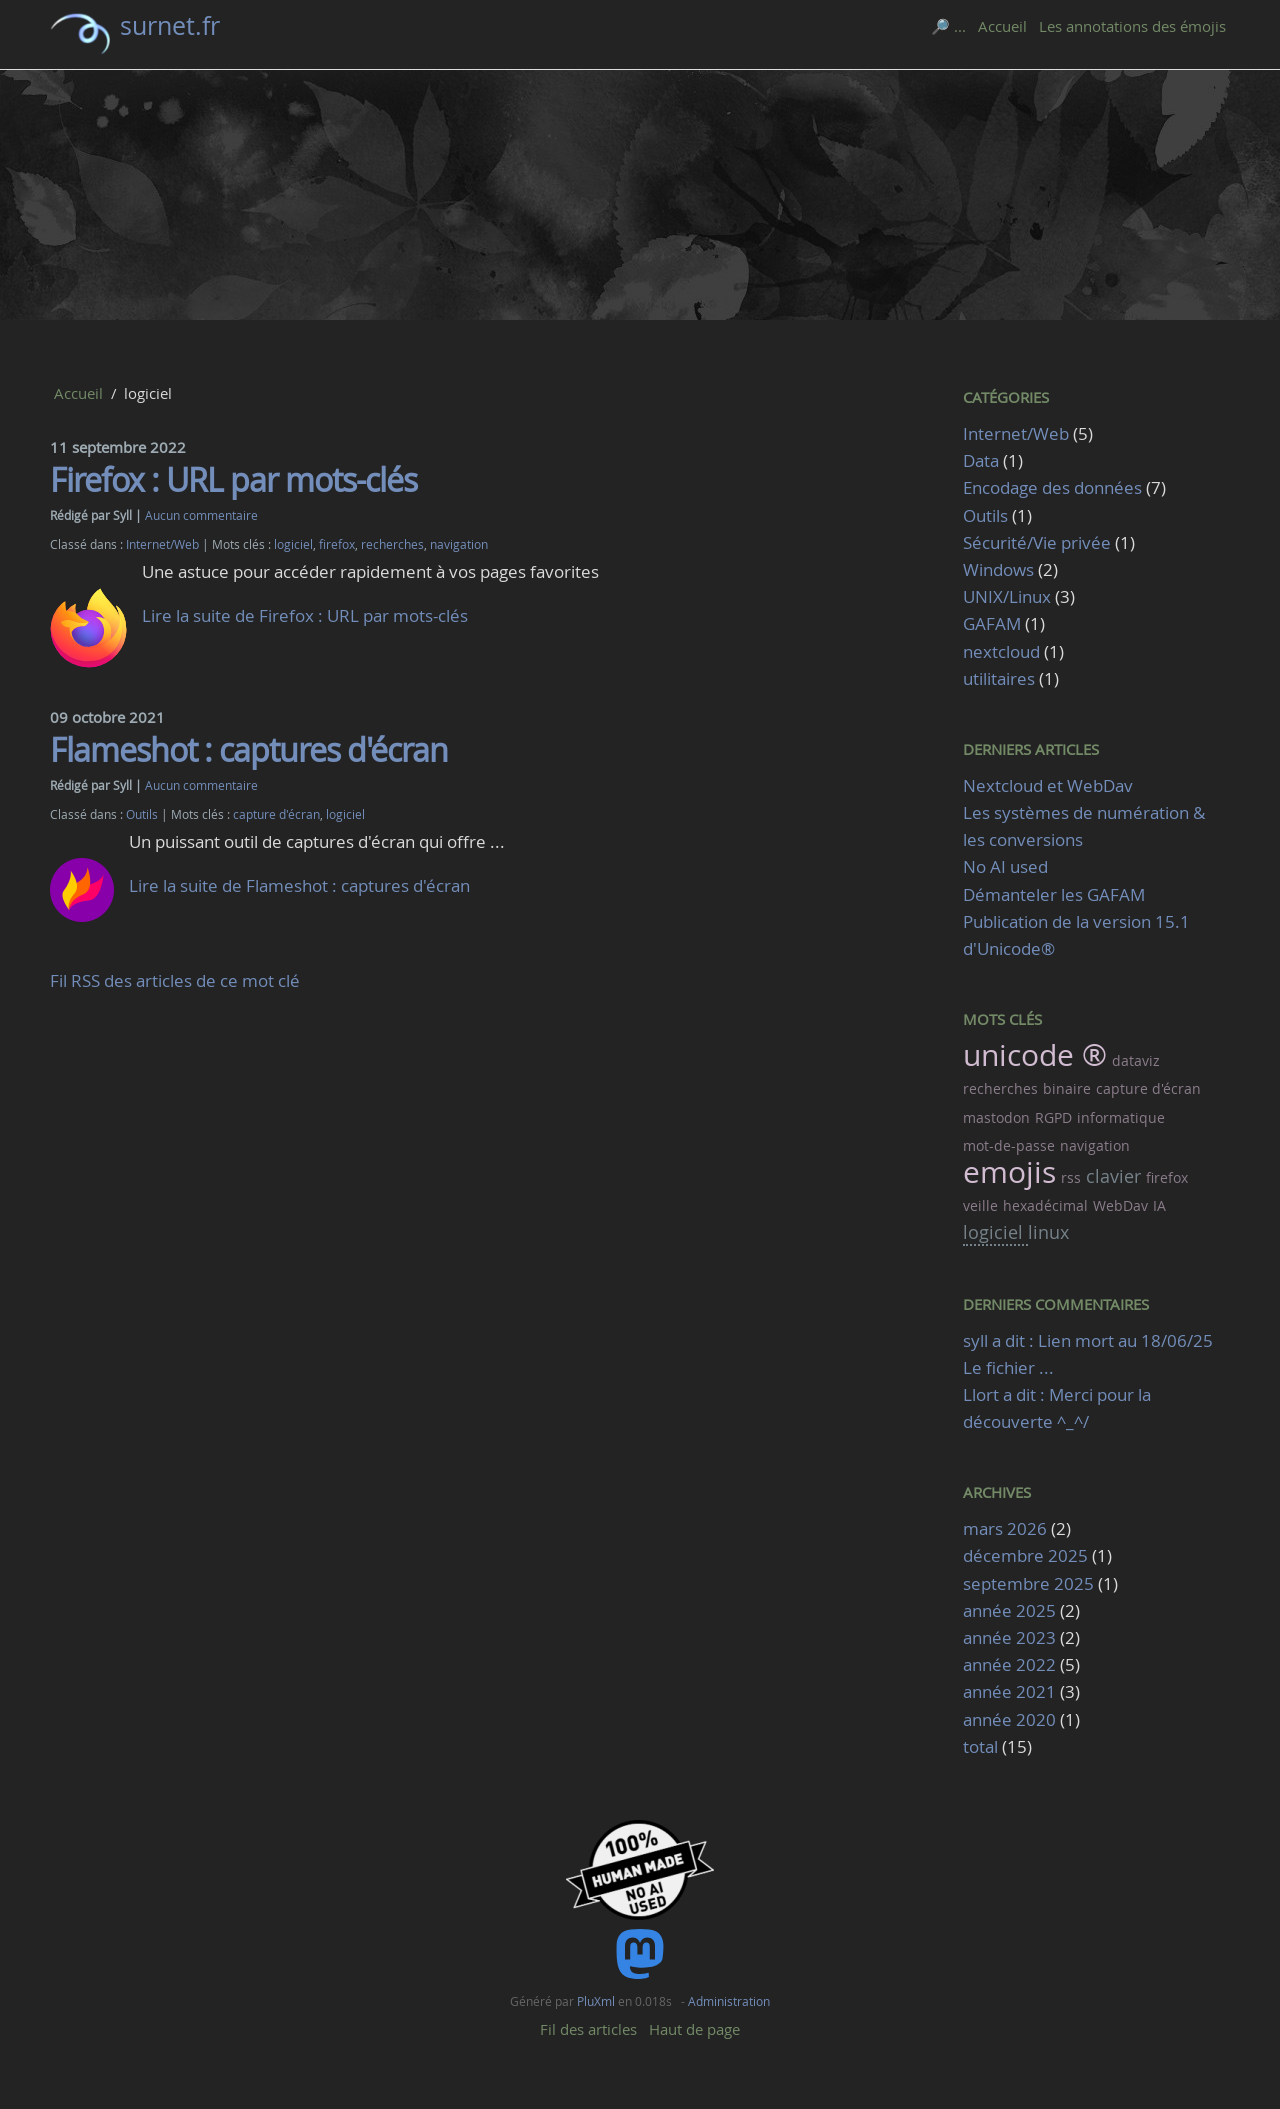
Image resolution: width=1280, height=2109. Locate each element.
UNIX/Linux (1007, 596)
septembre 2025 (1028, 1583)
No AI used (1005, 866)
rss (1071, 1177)
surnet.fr (170, 25)
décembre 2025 (1025, 1555)
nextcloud (1001, 651)
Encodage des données (1052, 487)
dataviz (1136, 1060)
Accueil (1002, 26)
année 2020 (1009, 1719)
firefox (337, 544)
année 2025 (1009, 1610)
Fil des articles (588, 2029)
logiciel (293, 544)
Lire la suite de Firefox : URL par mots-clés (305, 615)
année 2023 (1009, 1637)
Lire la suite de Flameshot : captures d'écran (299, 885)
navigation (459, 544)
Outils (142, 814)
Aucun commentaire (201, 515)
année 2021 (1009, 1691)
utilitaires (999, 678)
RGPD (1053, 1117)
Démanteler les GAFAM (1054, 894)
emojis (1009, 1172)
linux (1048, 1232)
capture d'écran (276, 814)
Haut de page (694, 2029)
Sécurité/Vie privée (1037, 542)
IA (1159, 1205)
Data (981, 460)
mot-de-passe (1009, 1145)
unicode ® (1035, 1055)
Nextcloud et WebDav (1048, 785)
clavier (1113, 1176)
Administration (729, 2001)
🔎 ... (948, 26)
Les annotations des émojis (1132, 26)
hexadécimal (1045, 1205)
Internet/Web (162, 544)
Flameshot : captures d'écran (249, 749)
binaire (1067, 1088)
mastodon (996, 1117)
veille (980, 1205)
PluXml (596, 2001)
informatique (1121, 1117)
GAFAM (992, 623)
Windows (998, 569)
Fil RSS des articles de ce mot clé (175, 980)
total (982, 1746)
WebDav (1120, 1205)
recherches (392, 544)
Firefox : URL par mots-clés (233, 479)
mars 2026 (1005, 1528)
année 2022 (1009, 1664)
